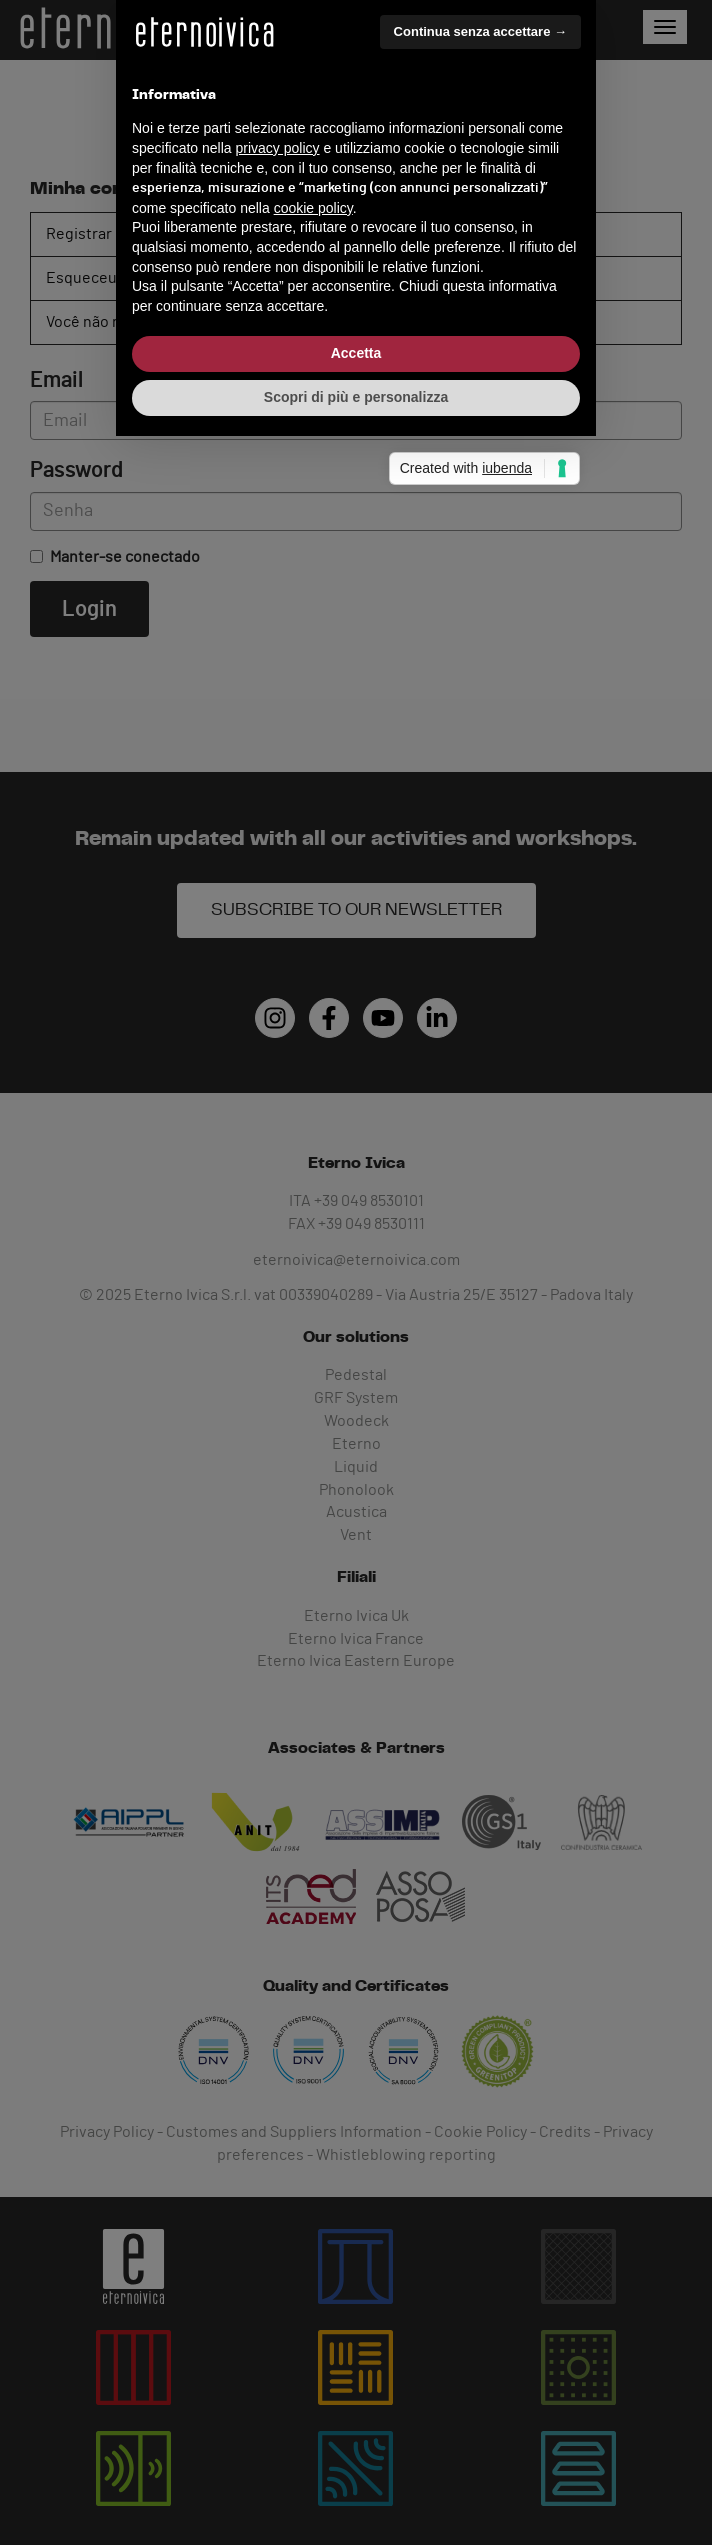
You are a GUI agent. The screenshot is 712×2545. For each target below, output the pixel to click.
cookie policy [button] (313, 1263)
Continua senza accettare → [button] (480, 1086)
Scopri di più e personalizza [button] (356, 1452)
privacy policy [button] (278, 1203)
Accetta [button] (356, 1408)
